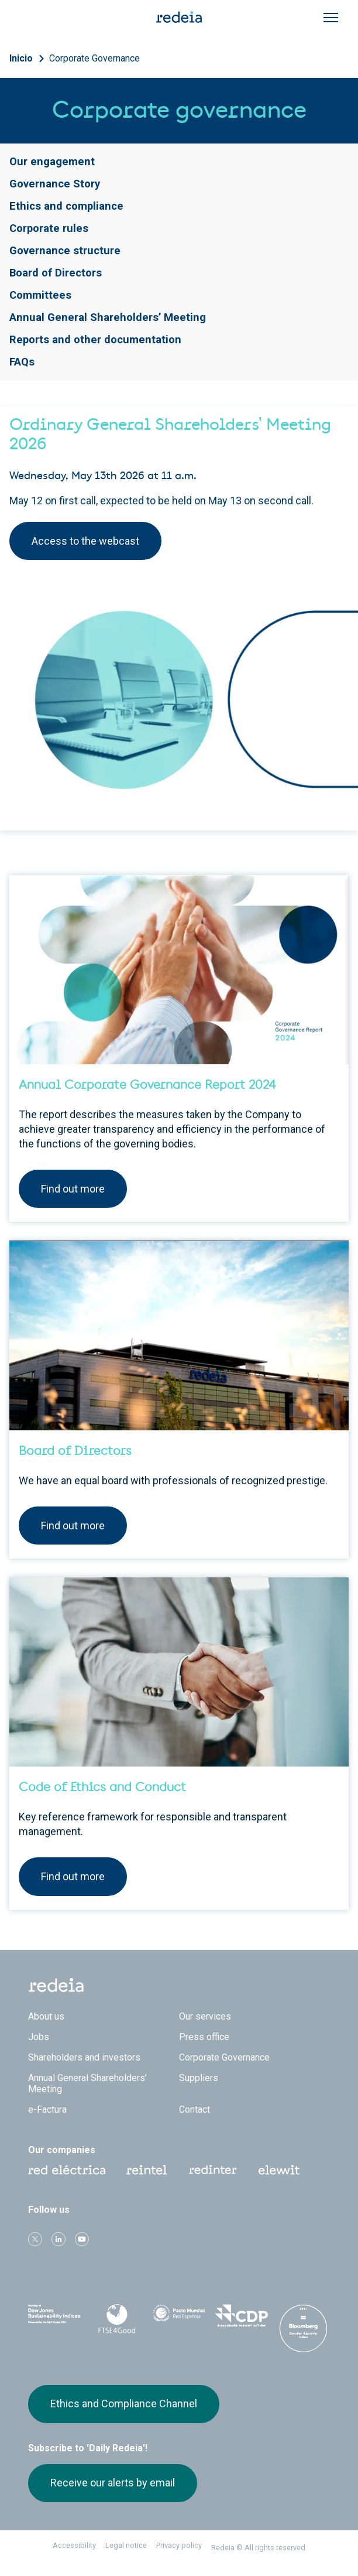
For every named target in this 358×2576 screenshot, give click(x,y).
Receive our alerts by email (112, 2482)
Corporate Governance (94, 58)
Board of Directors (55, 273)
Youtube (82, 2239)
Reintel (146, 2170)
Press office (204, 2036)
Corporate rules (48, 228)
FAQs (22, 362)
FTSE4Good (116, 2319)
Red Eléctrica (66, 2170)
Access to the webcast (85, 541)
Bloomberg (303, 2328)
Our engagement (52, 161)
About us (46, 2016)
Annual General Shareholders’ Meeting (107, 317)
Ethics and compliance (66, 206)
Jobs (38, 2036)
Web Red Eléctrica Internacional (212, 2170)
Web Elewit (279, 2170)
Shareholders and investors (84, 2057)
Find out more (73, 1189)
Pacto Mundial (179, 2317)
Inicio (21, 58)
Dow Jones (54, 2316)
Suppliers (198, 2077)
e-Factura (47, 2109)
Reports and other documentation (95, 339)
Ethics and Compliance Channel (123, 2403)
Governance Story (54, 183)
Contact (194, 2109)
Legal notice (126, 2545)
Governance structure (65, 250)
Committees (40, 295)
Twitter (35, 2239)
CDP (241, 2316)
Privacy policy (179, 2545)
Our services (205, 2016)
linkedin (58, 2239)
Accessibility (74, 2545)
